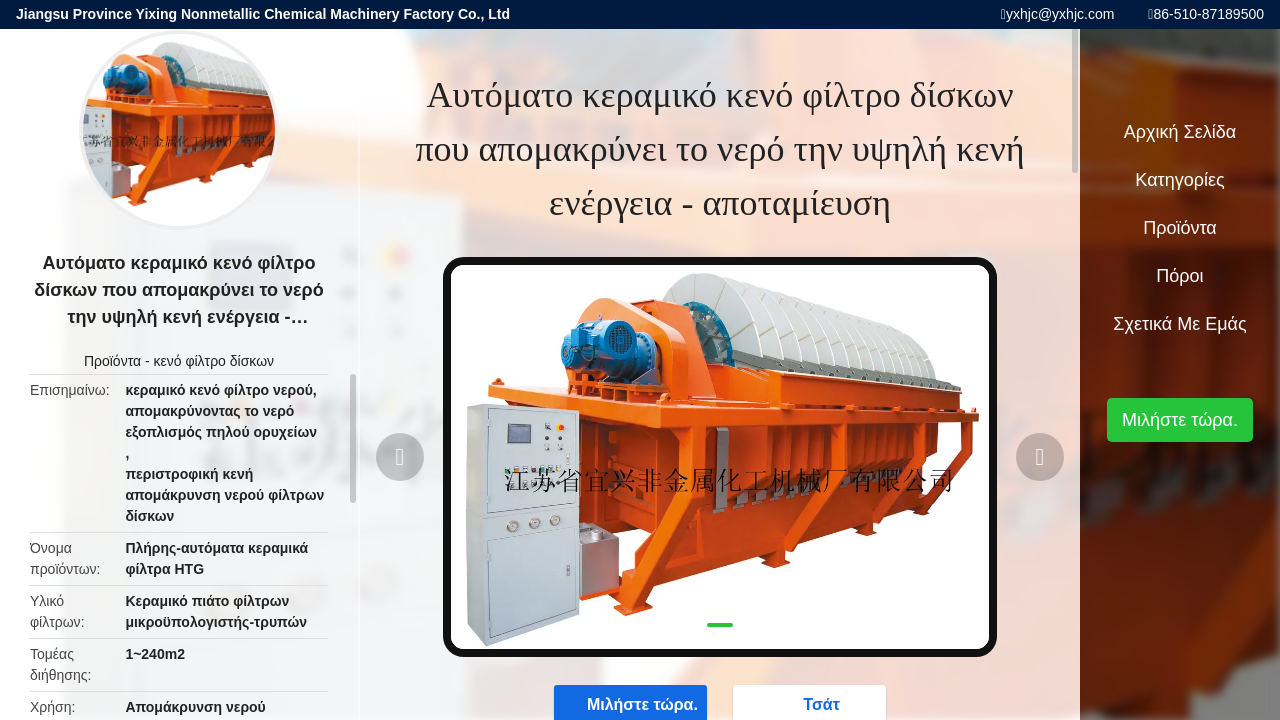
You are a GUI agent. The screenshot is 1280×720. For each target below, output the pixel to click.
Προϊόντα (112, 361)
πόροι (1179, 276)
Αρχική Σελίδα (1180, 132)
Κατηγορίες (1179, 180)
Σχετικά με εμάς (1179, 324)
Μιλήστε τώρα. (1180, 420)
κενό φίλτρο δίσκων (214, 361)
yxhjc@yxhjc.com (1060, 14)
